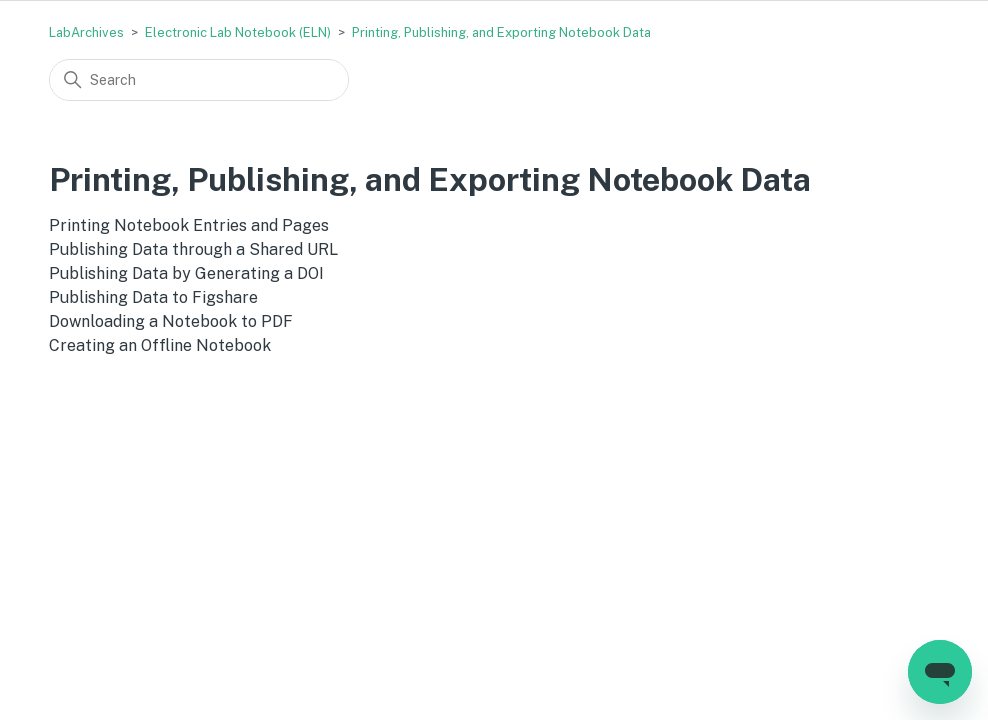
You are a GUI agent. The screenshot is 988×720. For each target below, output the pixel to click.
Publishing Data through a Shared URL (193, 249)
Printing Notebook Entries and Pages (189, 225)
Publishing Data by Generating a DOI (186, 273)
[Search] (199, 80)
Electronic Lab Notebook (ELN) (238, 32)
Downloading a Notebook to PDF (171, 321)
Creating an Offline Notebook (160, 345)
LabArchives (86, 32)
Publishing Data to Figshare (153, 297)
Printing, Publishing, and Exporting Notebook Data (501, 32)
